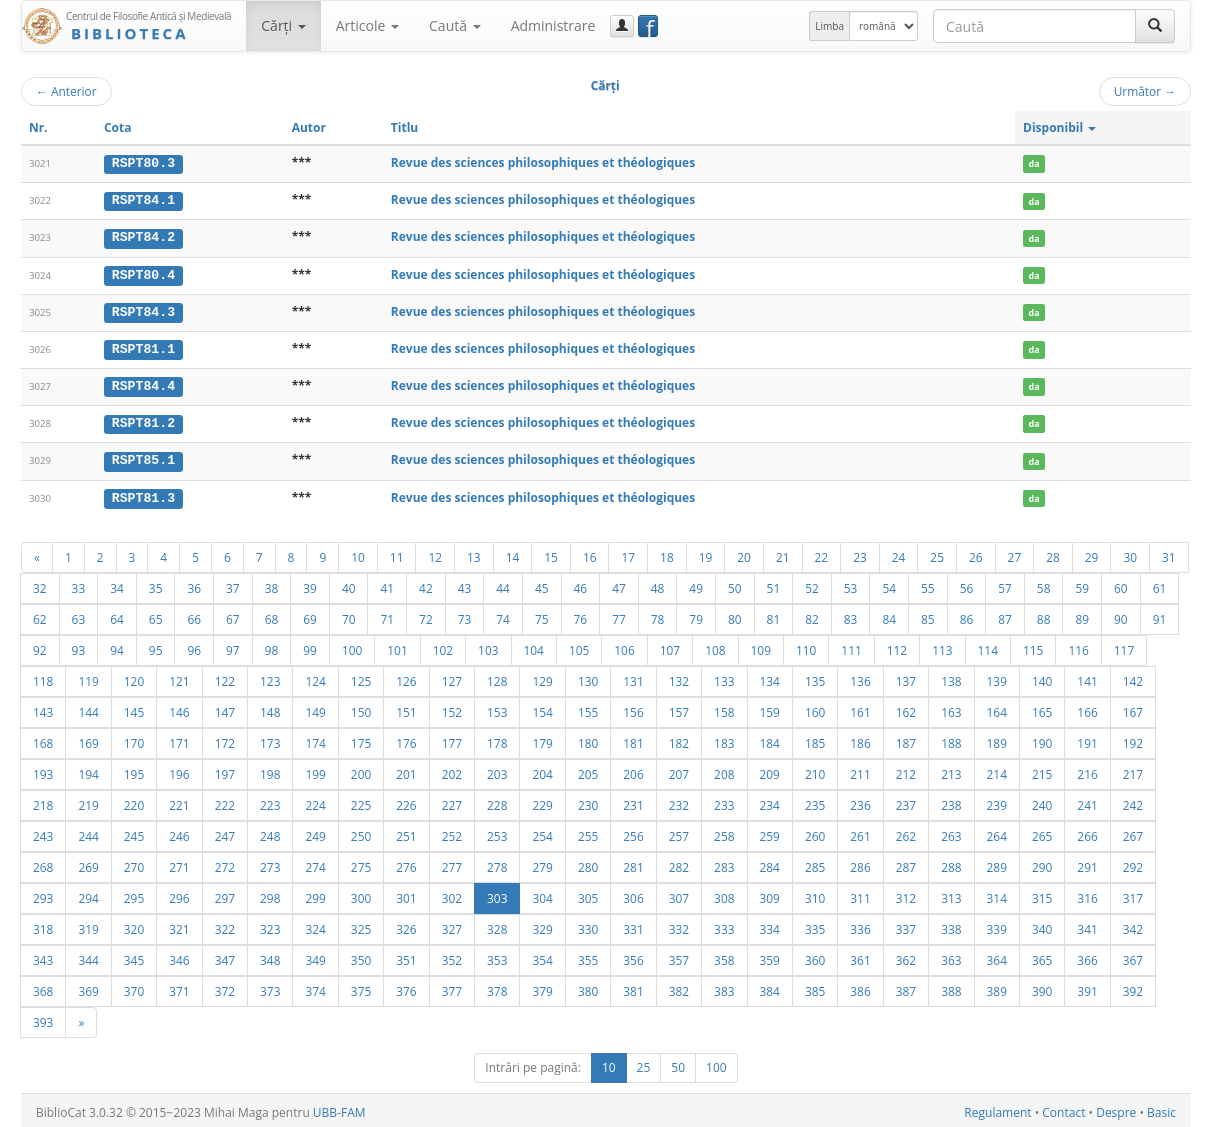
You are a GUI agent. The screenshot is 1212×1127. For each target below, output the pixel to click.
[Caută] (1155, 26)
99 (310, 646)
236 (860, 801)
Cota (118, 127)
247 (225, 832)
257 (679, 832)
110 (806, 646)
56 (967, 584)
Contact (1063, 1108)
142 (1133, 677)
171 (179, 739)
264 (997, 832)
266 (1087, 832)
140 (1042, 677)
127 (452, 677)
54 (889, 584)
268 (43, 863)
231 (633, 801)
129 (542, 677)
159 (770, 708)
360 (815, 956)
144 (88, 708)
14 (513, 553)
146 (179, 708)
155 (588, 708)
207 (679, 770)
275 (361, 863)
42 (426, 584)
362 (906, 956)
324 (315, 925)
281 (633, 863)
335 (815, 925)
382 (679, 987)
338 (951, 925)
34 (117, 584)
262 (906, 832)
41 (387, 584)
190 (1042, 739)
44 (503, 584)
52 (812, 584)
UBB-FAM (339, 1108)
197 (225, 770)
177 (452, 739)
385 (815, 987)
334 (770, 925)
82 (812, 615)
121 (179, 677)
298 (270, 894)
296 (179, 894)
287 (906, 863)
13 (474, 553)
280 (588, 863)
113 (942, 646)
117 (1124, 646)
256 (633, 832)
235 (815, 801)
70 (349, 615)
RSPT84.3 (143, 310)
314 (997, 894)
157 (679, 708)
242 (1133, 801)
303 (497, 894)
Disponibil (1059, 127)
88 (1044, 615)
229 (542, 801)
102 (443, 646)
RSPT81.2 (143, 421)
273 (270, 863)
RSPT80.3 (143, 163)
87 (1005, 615)
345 (134, 956)
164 (997, 708)
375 (361, 987)
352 (452, 956)
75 (542, 615)
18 (667, 553)
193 (43, 770)
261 (860, 832)
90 (1121, 615)
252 (452, 832)
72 (426, 615)
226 (406, 801)
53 (851, 584)
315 (1042, 894)
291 (1087, 863)
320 (134, 925)
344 (88, 956)
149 (315, 708)
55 (928, 584)
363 (951, 956)
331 (633, 925)
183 (724, 739)
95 (156, 646)
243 (43, 832)
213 (951, 770)
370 (134, 987)
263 (951, 832)
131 (633, 677)
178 (497, 739)
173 (270, 739)
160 (815, 708)
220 (134, 801)
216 (1087, 770)
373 (270, 987)
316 (1087, 894)
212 (906, 770)
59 (1082, 584)
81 (774, 615)
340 (1042, 925)
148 (270, 708)
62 (40, 615)
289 (997, 863)
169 (88, 739)
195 (134, 770)
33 (79, 584)
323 (270, 925)
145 (134, 708)
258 (724, 832)
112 (897, 646)
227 (452, 801)
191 (1087, 739)
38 (272, 584)
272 (225, 863)
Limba (829, 26)
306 (633, 894)
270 (134, 863)
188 (951, 739)
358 (724, 956)
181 (633, 739)
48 (658, 584)
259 (770, 832)
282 (679, 863)
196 (179, 770)
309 (770, 894)
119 (88, 677)
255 (588, 832)
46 (581, 584)
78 (658, 615)
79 (696, 615)
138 (951, 677)
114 (988, 646)
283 (724, 863)
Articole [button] (367, 25)
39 (310, 584)
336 (860, 925)
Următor (1145, 91)
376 (406, 987)
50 (735, 584)
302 (452, 894)
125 (361, 677)
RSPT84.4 (143, 384)
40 (349, 584)
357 (679, 956)
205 (588, 770)
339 (997, 925)
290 (1042, 863)
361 (860, 956)
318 (43, 925)
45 (542, 584)
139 (997, 677)
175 (361, 739)
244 (88, 832)
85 (928, 615)
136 (860, 677)
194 (88, 770)
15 (551, 553)
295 (134, 894)
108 (715, 646)
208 (724, 770)
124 (315, 677)
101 (397, 646)
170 (134, 739)
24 (899, 553)
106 (624, 646)
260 (815, 832)
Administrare (553, 25)
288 (951, 863)
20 (744, 553)
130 (588, 677)
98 (272, 646)
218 (43, 801)
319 (88, 925)
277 (452, 863)
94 (117, 646)
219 (88, 801)
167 (1133, 708)
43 (465, 584)
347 (225, 956)
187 (906, 739)
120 (134, 677)
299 (315, 894)
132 (679, 677)
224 (315, 801)
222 (225, 801)
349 (315, 956)
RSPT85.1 (143, 457)
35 (156, 584)
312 (906, 894)
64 (117, 615)
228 (497, 801)
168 (43, 739)
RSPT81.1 (143, 347)
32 (40, 584)
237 (906, 801)
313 (951, 894)
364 (997, 956)
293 (43, 894)
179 (542, 739)
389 (997, 987)
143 (43, 708)
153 (497, 708)
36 (194, 584)
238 (951, 801)
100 (352, 646)
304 (542, 894)
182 (679, 739)
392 (1133, 987)
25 (937, 553)
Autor (309, 127)
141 (1087, 677)
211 (860, 770)
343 (43, 956)
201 (406, 770)
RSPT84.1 (143, 200)
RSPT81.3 (143, 494)
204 (542, 770)
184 (770, 739)
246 (179, 832)
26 (976, 553)
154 (542, 708)
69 (310, 615)
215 (1042, 770)
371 (179, 987)
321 (179, 925)
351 (406, 956)
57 (1005, 584)
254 (542, 832)
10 (358, 553)
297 (225, 894)
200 (361, 770)
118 (43, 677)
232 (679, 801)
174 (315, 739)
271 (179, 863)
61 (1160, 584)
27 (1015, 553)
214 (997, 770)
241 (1087, 801)
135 (815, 677)
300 (361, 894)
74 (503, 615)
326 (406, 925)
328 (497, 925)
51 (774, 584)
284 (770, 863)
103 (488, 646)
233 (724, 801)
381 (633, 987)
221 (179, 801)
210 (815, 770)
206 (633, 770)
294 (88, 894)
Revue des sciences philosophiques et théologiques (543, 162)
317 (1133, 894)
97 (233, 646)
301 (406, 894)
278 (497, 863)
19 (706, 553)
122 (225, 677)
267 (1133, 832)
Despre (1116, 1108)
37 (233, 584)
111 (851, 646)
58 (1044, 584)
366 (1087, 956)
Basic (1161, 1108)
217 (1133, 770)
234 (770, 801)
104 (534, 646)
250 (361, 832)
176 (406, 739)
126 (406, 677)
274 (315, 863)
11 (397, 553)
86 (967, 615)
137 (906, 677)
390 (1042, 987)
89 (1082, 615)
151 (406, 708)
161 (860, 708)
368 (43, 987)
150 (361, 708)
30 (1130, 553)
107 (670, 646)
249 (315, 832)
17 (628, 553)
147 (225, 708)
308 (724, 894)
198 (270, 770)
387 (906, 987)
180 (588, 739)
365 (1042, 956)
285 (815, 863)
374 (315, 987)
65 (156, 615)
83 (851, 615)
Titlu (404, 127)
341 (1087, 925)
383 (724, 987)
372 (225, 987)
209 (770, 770)
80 (735, 615)
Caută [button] (455, 25)
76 (581, 615)
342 (1133, 925)
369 (88, 987)
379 (542, 987)
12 (435, 553)
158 (724, 708)
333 (724, 925)
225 (361, 801)
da (1033, 163)
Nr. (38, 127)
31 (1169, 553)
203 (497, 770)
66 (194, 615)
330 (588, 925)
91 (1160, 615)
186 (860, 739)
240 (1042, 801)
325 (361, 925)
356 (633, 956)
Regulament (997, 1108)
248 (270, 832)
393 (43, 1018)
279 (542, 863)
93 (79, 646)
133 (724, 677)
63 (79, 615)
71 (387, 615)
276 (406, 863)
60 (1121, 584)
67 (233, 615)
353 (497, 956)
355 (588, 956)
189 (997, 739)
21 (783, 553)
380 (588, 987)
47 (619, 584)
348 (270, 956)
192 (1133, 739)
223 (270, 801)
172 (225, 739)
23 (860, 553)
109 (761, 646)
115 (1033, 646)
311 (860, 894)
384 (770, 987)
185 (815, 739)
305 (588, 894)
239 (997, 801)
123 (270, 677)
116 (1078, 646)
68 (272, 615)
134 (770, 677)
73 (465, 615)
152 (452, 708)
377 (452, 987)
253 (497, 832)
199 (315, 770)
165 (1042, 708)
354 (542, 956)
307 (679, 894)
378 (497, 987)
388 (951, 987)
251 (406, 832)
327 (452, 925)
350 (361, 956)
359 (770, 956)
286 (860, 863)
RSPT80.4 (143, 273)
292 (1133, 863)
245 (134, 832)
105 (579, 646)
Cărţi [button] (283, 25)
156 (633, 708)
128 (497, 677)
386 (860, 987)
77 (619, 615)
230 (588, 801)
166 (1087, 708)
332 (679, 925)
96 (194, 646)
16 (590, 553)
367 (1133, 956)
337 (906, 925)
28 (1053, 553)
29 (1092, 553)
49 (696, 584)
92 (40, 646)
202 (452, 770)
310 (815, 894)
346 (179, 956)
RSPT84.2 (143, 237)
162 (906, 708)
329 (542, 925)
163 (951, 708)
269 (88, 863)
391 (1087, 987)
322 (225, 925)
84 (889, 615)
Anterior (66, 91)
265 (1042, 832)
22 (822, 553)
